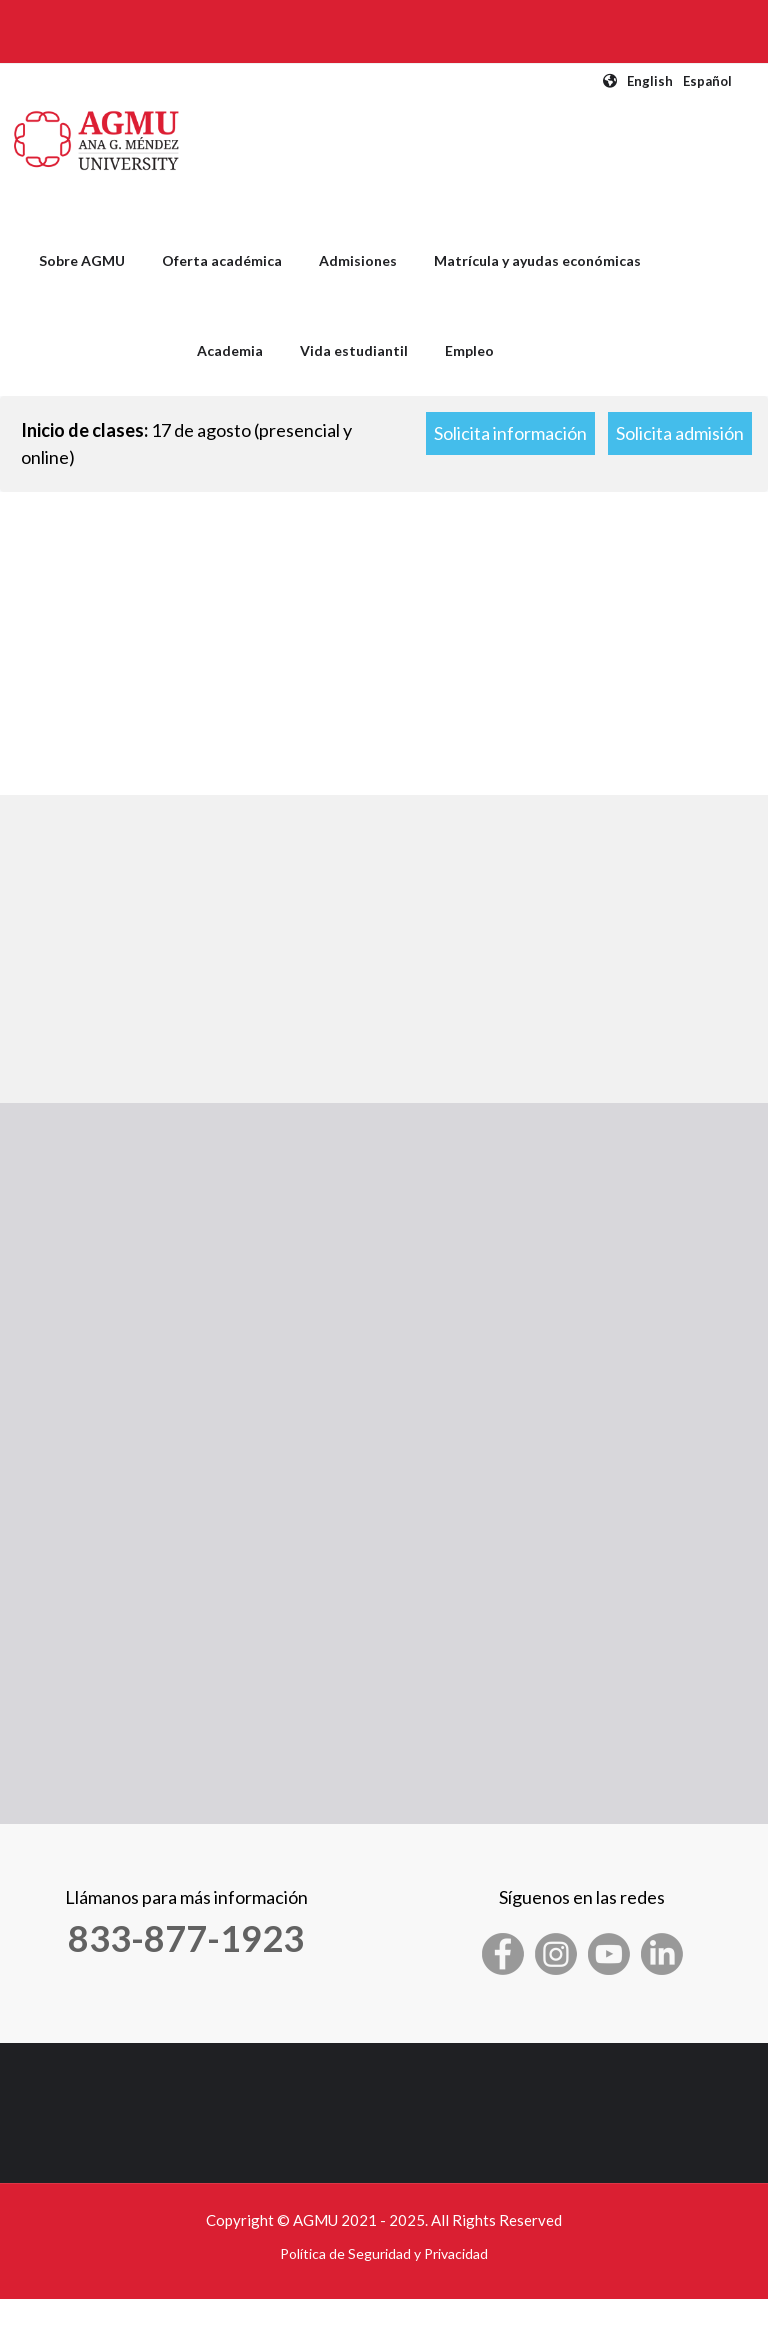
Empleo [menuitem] (469, 350)
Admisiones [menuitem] (358, 260)
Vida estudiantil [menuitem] (354, 350)
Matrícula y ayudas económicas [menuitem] (537, 260)
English (650, 81)
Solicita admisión (680, 433)
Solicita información (510, 433)
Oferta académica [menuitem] (222, 260)
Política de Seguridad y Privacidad (384, 2253)
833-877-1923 (186, 1938)
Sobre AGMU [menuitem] (82, 260)
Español (707, 81)
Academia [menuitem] (230, 350)
